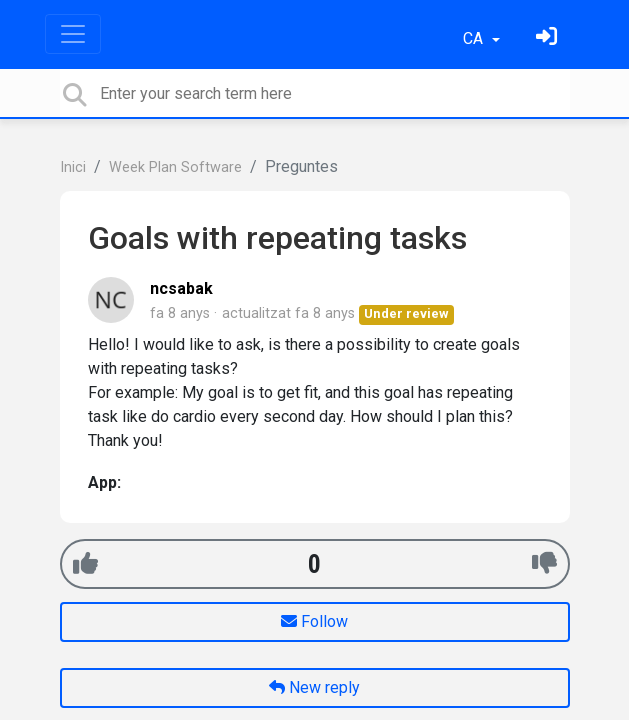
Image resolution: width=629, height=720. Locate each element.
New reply (314, 687)
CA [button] (475, 38)
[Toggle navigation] (73, 34)
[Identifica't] (549, 38)
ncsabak (181, 288)
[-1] (544, 563)
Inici (73, 167)
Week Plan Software (175, 167)
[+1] (85, 563)
